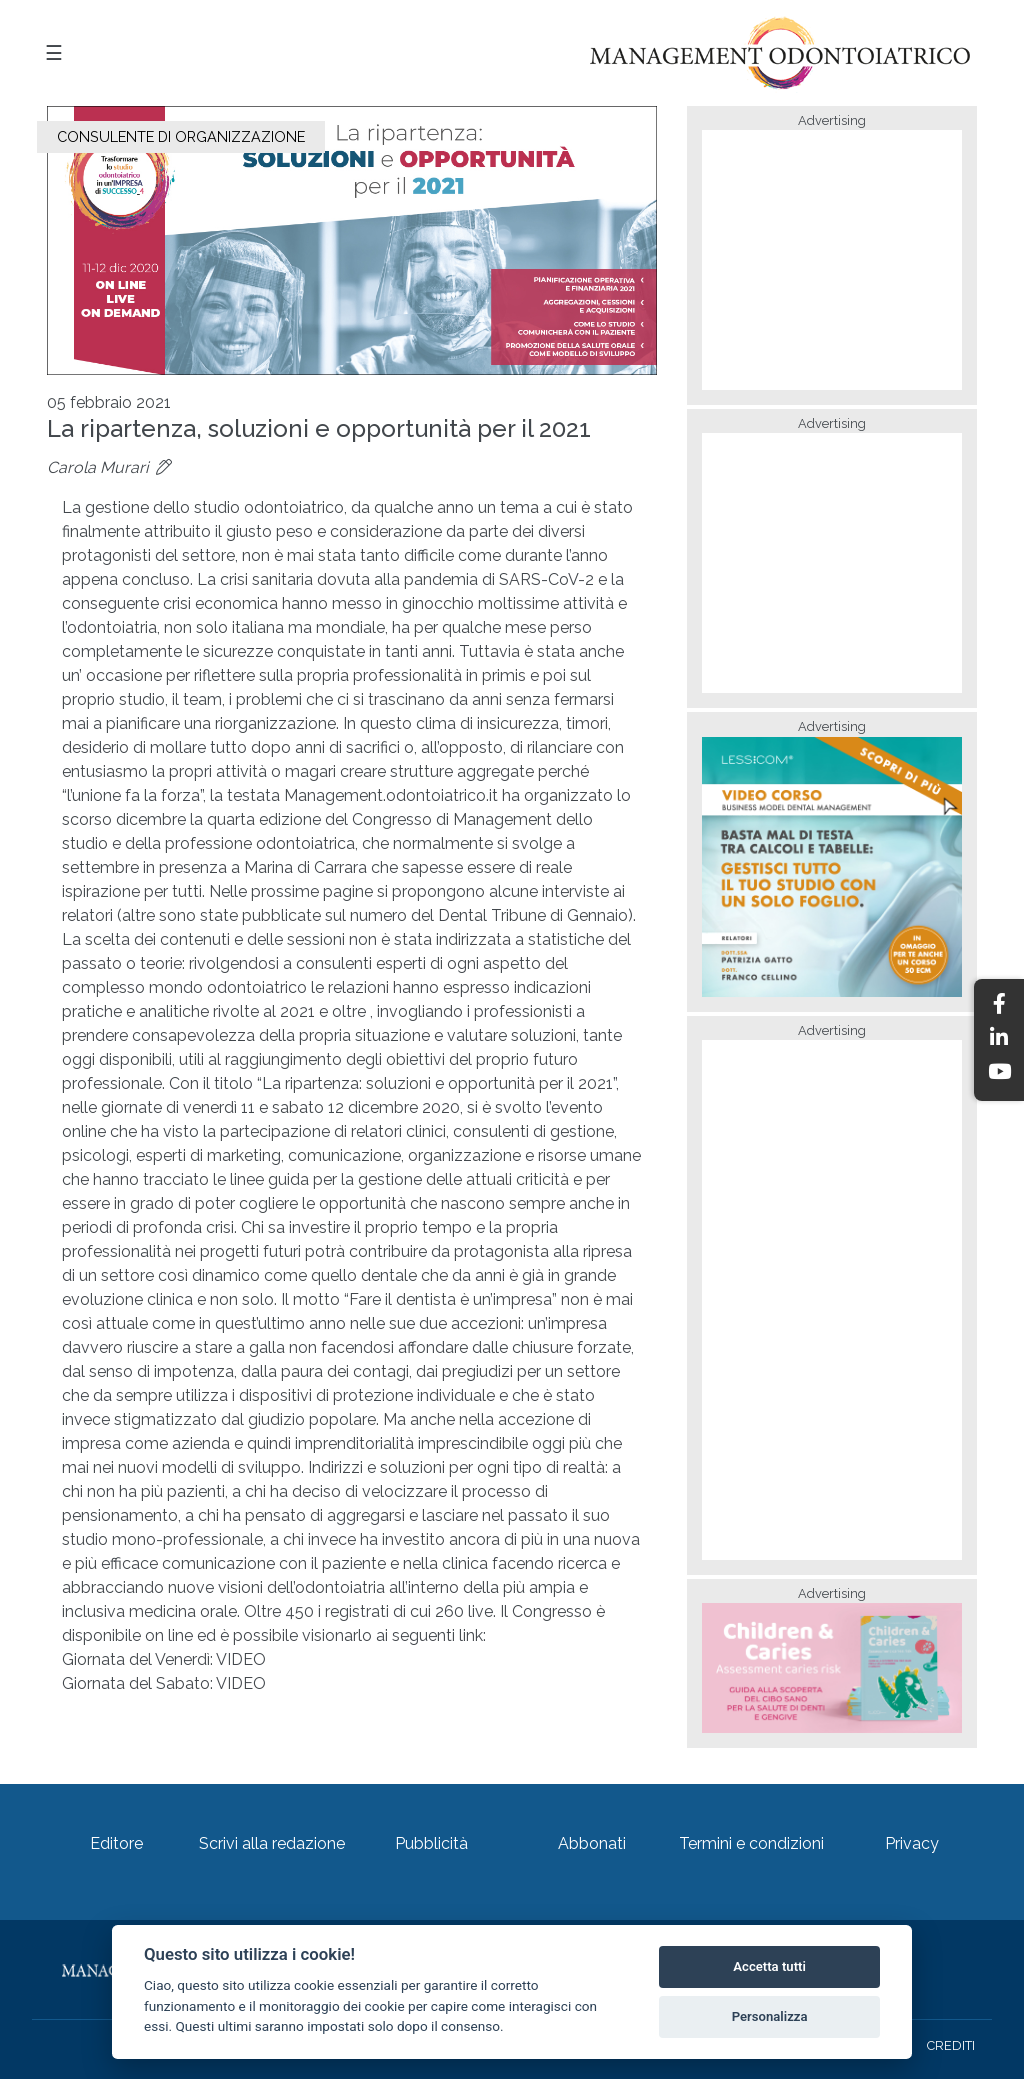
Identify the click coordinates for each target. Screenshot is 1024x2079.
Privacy (912, 1843)
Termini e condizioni (751, 1843)
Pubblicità (431, 1843)
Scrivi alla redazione (272, 1843)
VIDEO (241, 1659)
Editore (116, 1843)
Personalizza (770, 2016)
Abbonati (592, 1843)
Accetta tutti (769, 1966)
